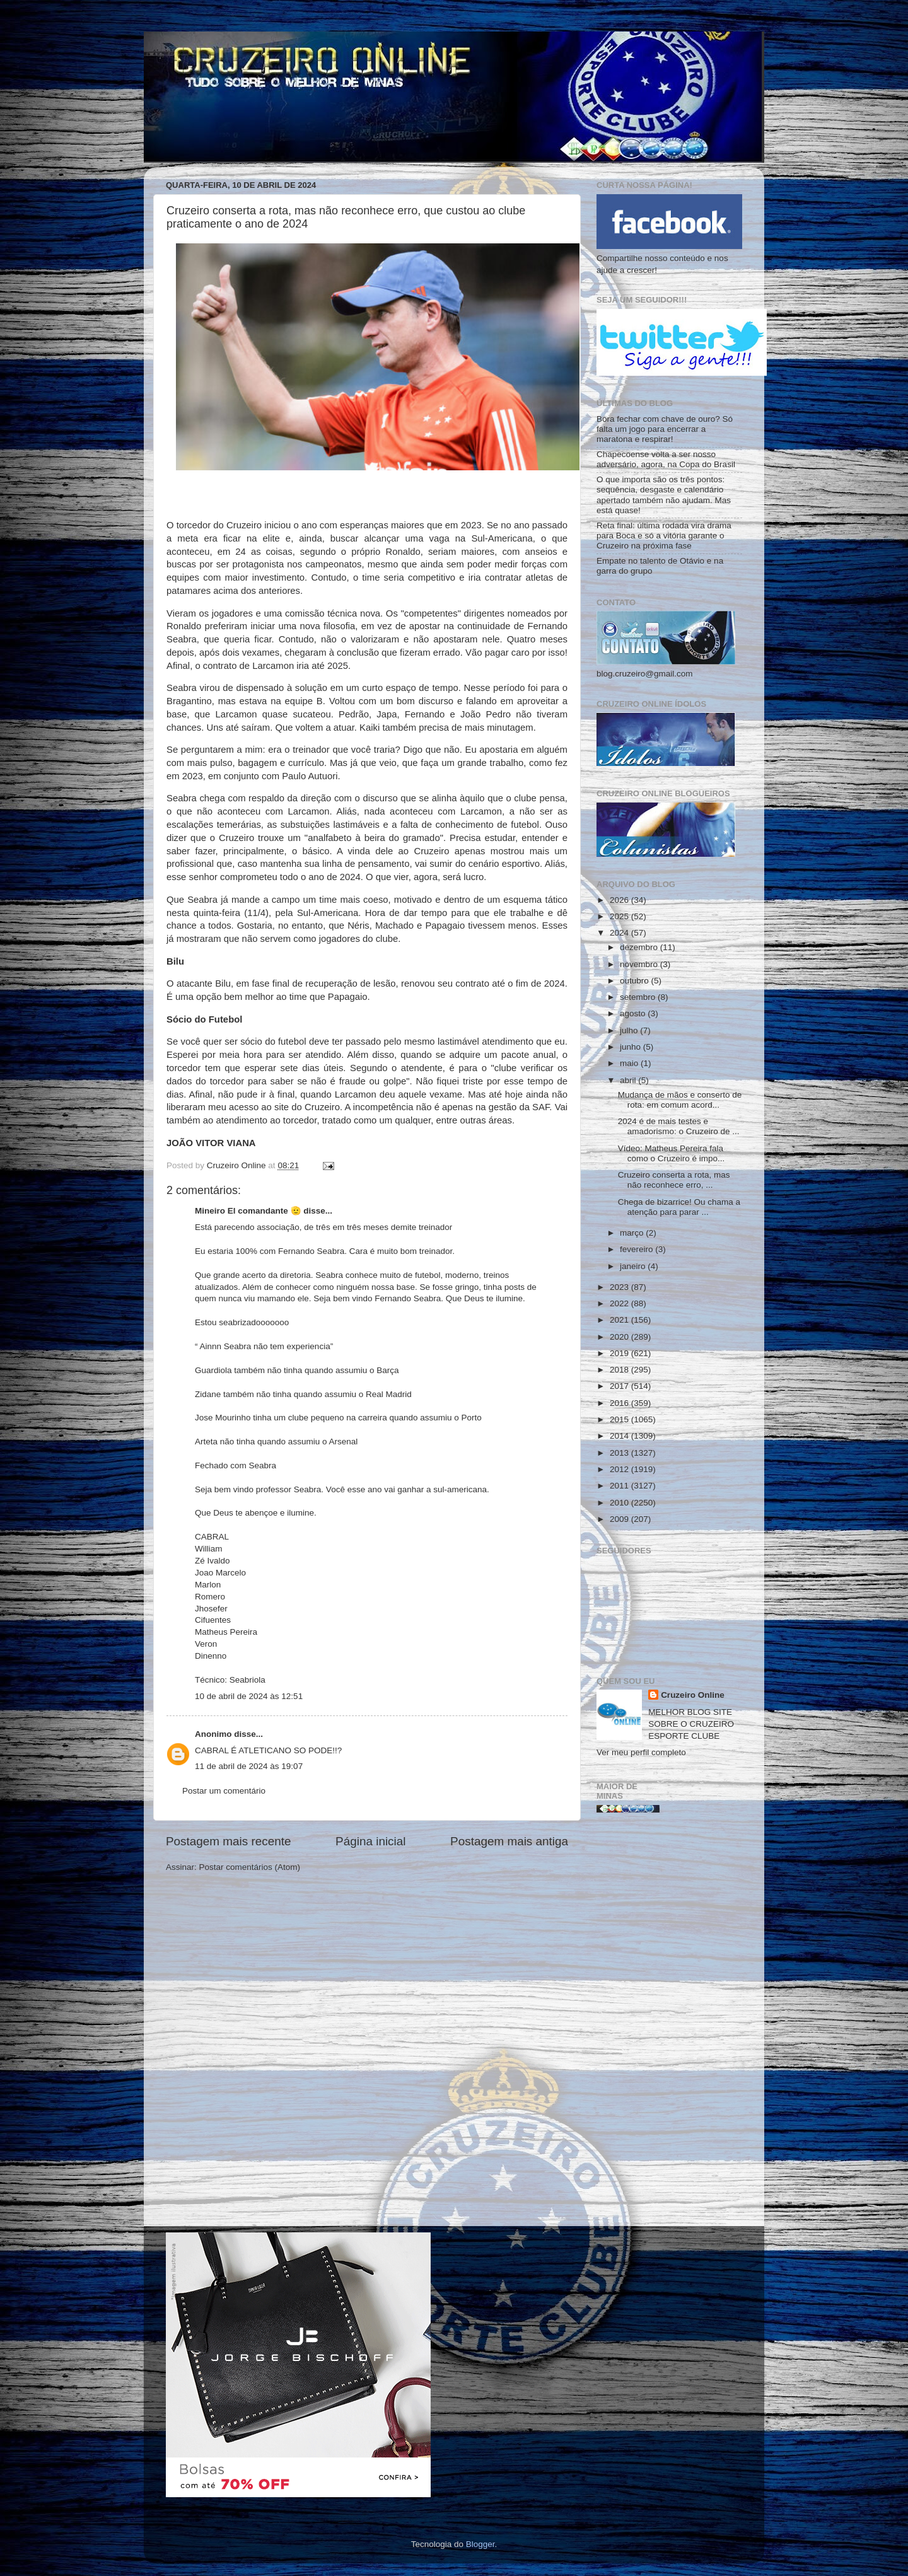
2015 (620, 1419)
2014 (620, 1436)
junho (631, 1047)
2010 (620, 1502)
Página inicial (370, 1841)
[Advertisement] (669, 2024)
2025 (620, 916)
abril (629, 1080)
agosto (634, 1013)
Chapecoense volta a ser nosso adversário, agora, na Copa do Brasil (666, 459)
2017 (620, 1386)
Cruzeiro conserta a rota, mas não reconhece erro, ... (674, 1180)
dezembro (640, 947)
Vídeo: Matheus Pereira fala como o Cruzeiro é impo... (671, 1153)
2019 (620, 1353)
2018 (620, 1369)
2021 (620, 1320)
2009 (620, 1519)
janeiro (634, 1266)
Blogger (480, 2544)
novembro (640, 964)
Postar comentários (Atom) (250, 1867)
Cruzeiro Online (693, 1695)
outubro (635, 980)
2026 (620, 900)
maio (630, 1063)
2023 (620, 1287)
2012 (620, 1469)
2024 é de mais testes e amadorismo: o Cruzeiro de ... (679, 1126)
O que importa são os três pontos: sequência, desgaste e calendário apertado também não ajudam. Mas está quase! (664, 495)
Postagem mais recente (228, 1841)
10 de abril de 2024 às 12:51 (249, 1696)
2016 (620, 1403)
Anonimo (213, 1734)
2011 (620, 1485)
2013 (620, 1453)
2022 (620, 1303)
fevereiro (637, 1249)
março (633, 1233)
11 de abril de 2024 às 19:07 (249, 1766)
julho (630, 1030)
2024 (620, 932)
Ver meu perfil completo (641, 1752)
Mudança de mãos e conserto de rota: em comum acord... (680, 1100)
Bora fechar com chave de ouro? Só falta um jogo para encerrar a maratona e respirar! (665, 429)
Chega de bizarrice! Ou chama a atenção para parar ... (679, 1207)
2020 (620, 1337)
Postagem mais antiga (509, 1841)
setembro (639, 997)
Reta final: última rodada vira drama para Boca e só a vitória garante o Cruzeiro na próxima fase (664, 535)
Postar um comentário (223, 1791)
